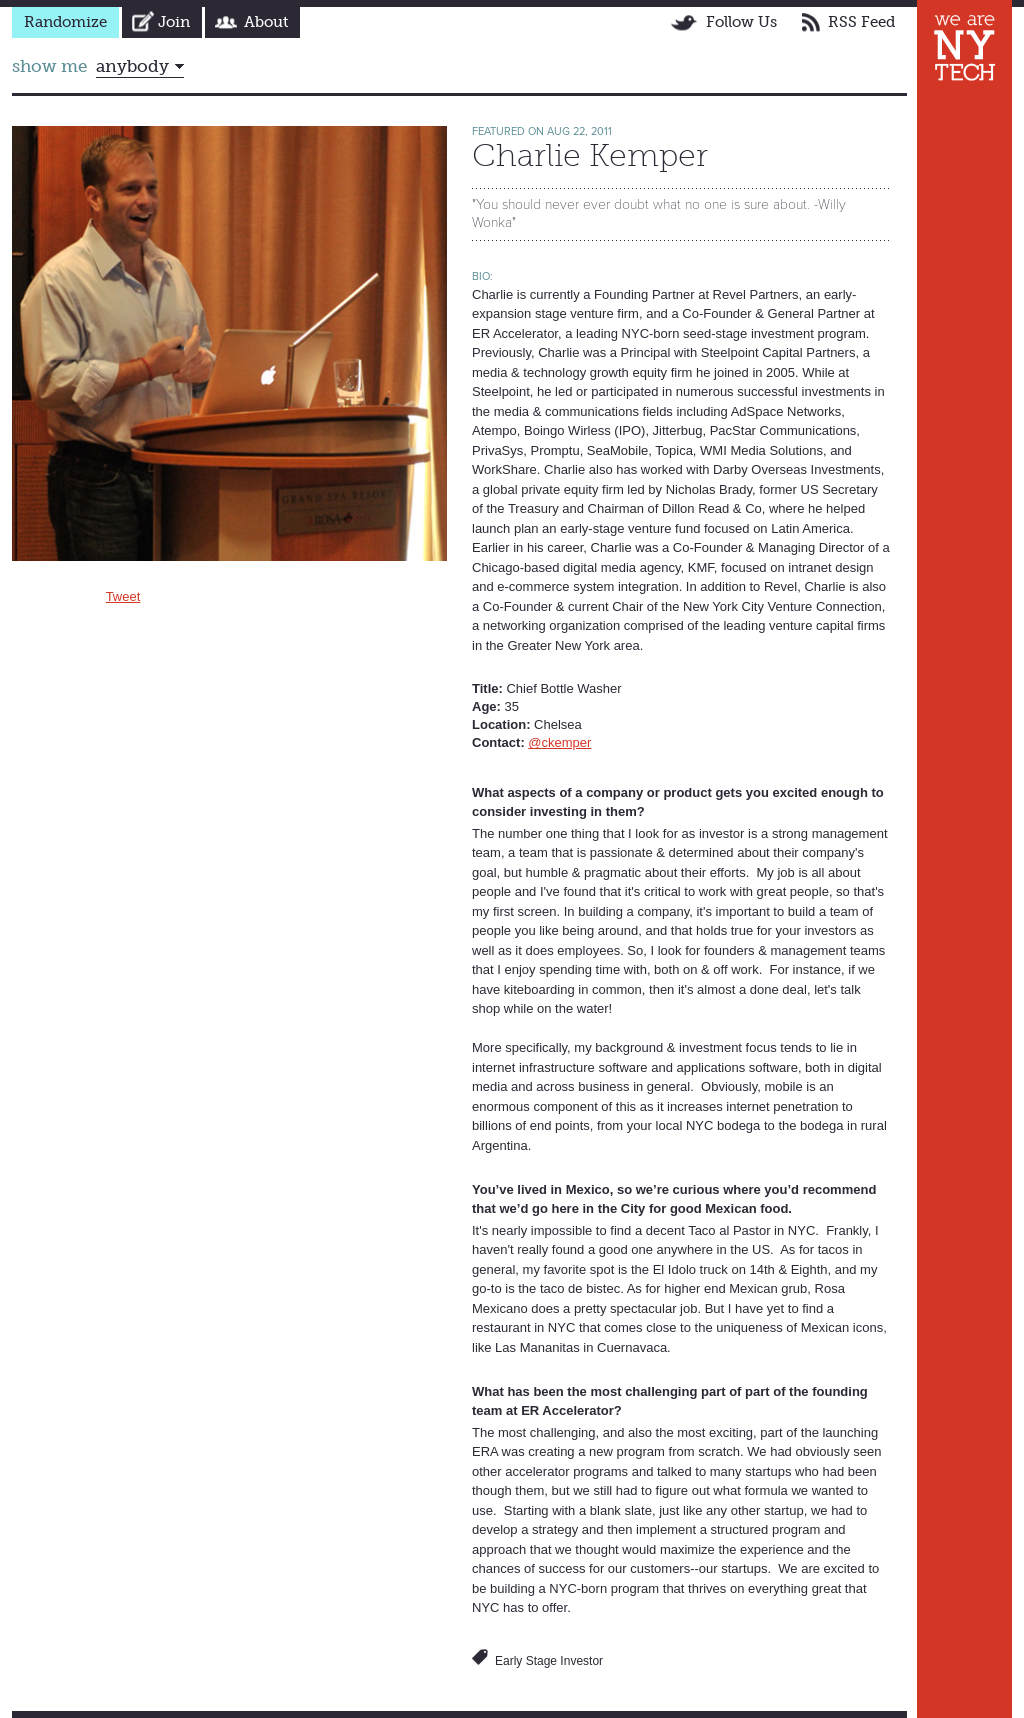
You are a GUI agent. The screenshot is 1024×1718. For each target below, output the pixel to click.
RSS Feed (861, 22)
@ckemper (559, 742)
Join (174, 22)
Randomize (65, 22)
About (266, 22)
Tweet (123, 596)
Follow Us (741, 22)
